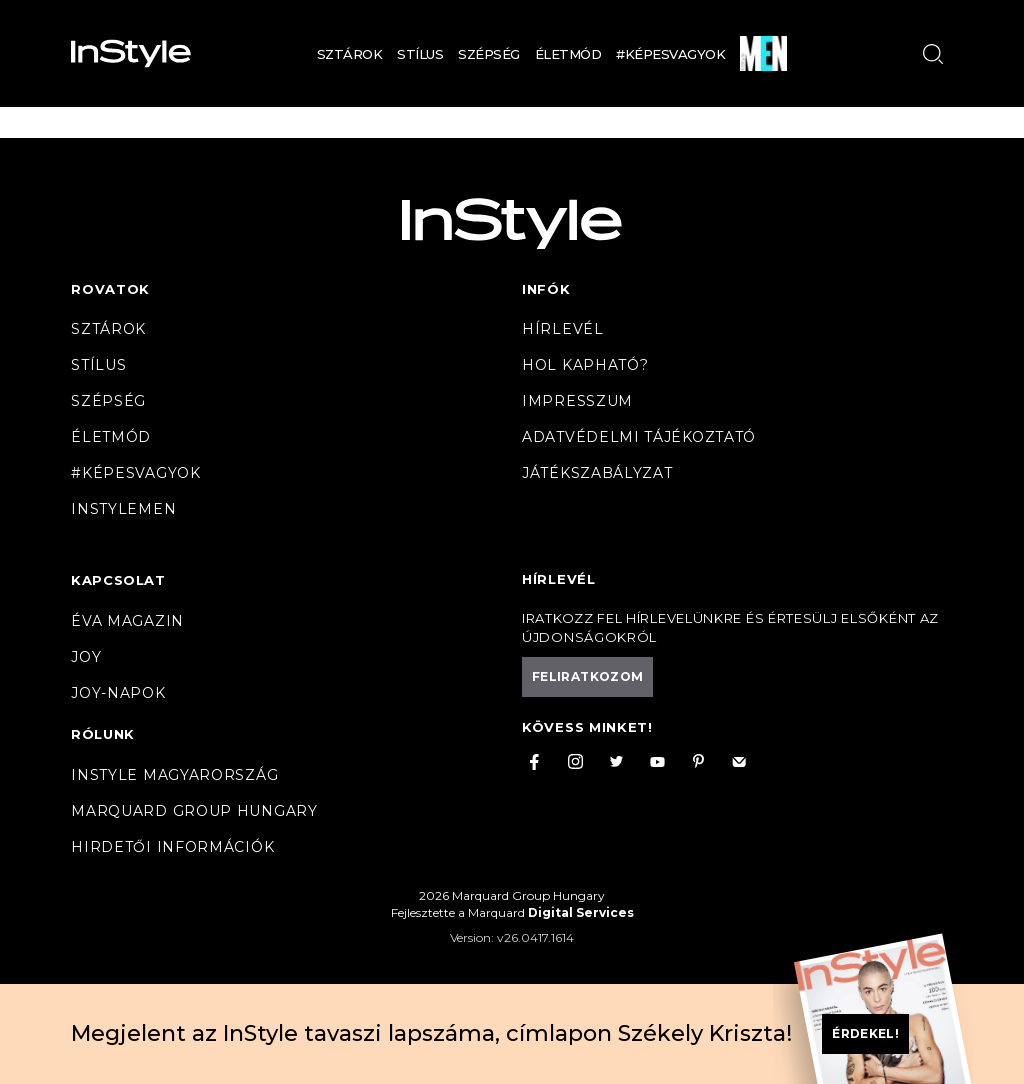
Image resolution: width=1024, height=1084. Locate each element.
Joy (86, 657)
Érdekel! (865, 1033)
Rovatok (110, 289)
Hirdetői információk (172, 847)
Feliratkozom (587, 676)
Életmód (568, 54)
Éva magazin (127, 621)
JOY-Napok (118, 693)
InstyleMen (123, 509)
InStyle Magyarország (174, 775)
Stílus (420, 54)
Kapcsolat (118, 580)
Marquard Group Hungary (194, 811)
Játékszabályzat (597, 473)
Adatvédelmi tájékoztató (639, 437)
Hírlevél (563, 329)
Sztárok (350, 54)
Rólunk (103, 734)
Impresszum (577, 401)
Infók (546, 289)
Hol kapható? (585, 365)
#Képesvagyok (670, 54)
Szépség (489, 54)
